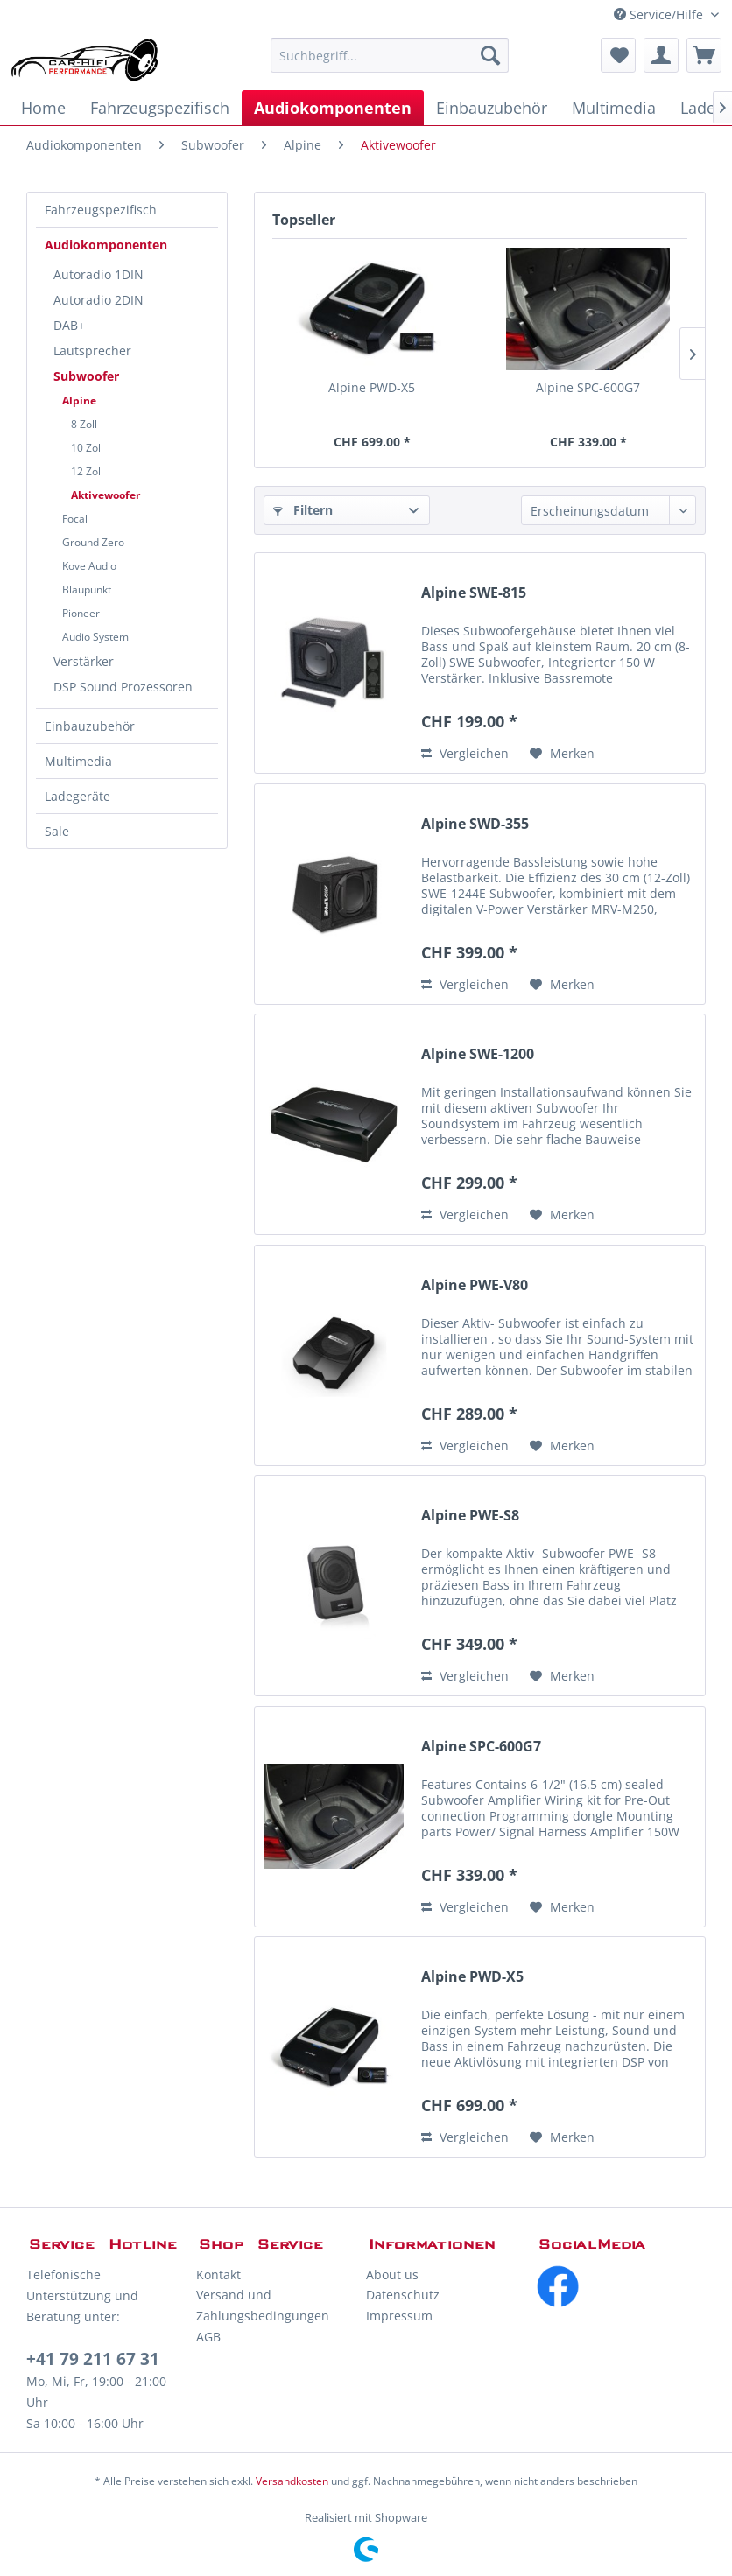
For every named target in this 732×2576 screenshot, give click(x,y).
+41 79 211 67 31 (92, 2359)
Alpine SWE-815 (473, 593)
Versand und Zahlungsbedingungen (262, 2305)
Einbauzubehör (90, 726)
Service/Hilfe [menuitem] (660, 14)
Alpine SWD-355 (475, 824)
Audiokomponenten (106, 244)
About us (392, 2274)
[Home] (43, 107)
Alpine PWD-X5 (371, 387)
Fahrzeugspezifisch (101, 209)
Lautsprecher (92, 350)
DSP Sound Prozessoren (123, 686)
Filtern (303, 510)
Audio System (95, 636)
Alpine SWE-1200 (477, 1054)
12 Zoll (87, 471)
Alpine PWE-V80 (474, 1285)
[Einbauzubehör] (492, 107)
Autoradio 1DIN (98, 274)
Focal (75, 518)
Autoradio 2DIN (98, 299)
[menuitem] (390, 55)
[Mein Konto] (661, 55)
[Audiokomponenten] (333, 107)
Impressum (399, 2315)
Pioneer (81, 613)
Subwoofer (86, 376)
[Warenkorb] (703, 55)
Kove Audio (89, 565)
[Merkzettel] (618, 55)
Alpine (79, 400)
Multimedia (78, 761)
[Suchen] (490, 55)
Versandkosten (292, 2481)
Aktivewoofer (105, 495)
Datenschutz (403, 2294)
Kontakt (218, 2274)
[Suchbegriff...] (390, 55)
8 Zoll (84, 424)
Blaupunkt (86, 589)
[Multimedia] (614, 107)
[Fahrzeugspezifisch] (160, 107)
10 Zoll (87, 447)
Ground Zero (93, 542)
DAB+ (69, 325)
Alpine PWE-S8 (470, 1515)
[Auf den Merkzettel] (562, 753)
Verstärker (83, 661)
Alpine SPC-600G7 (588, 387)
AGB (208, 2336)
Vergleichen (465, 753)
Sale (57, 831)
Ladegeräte (77, 796)
